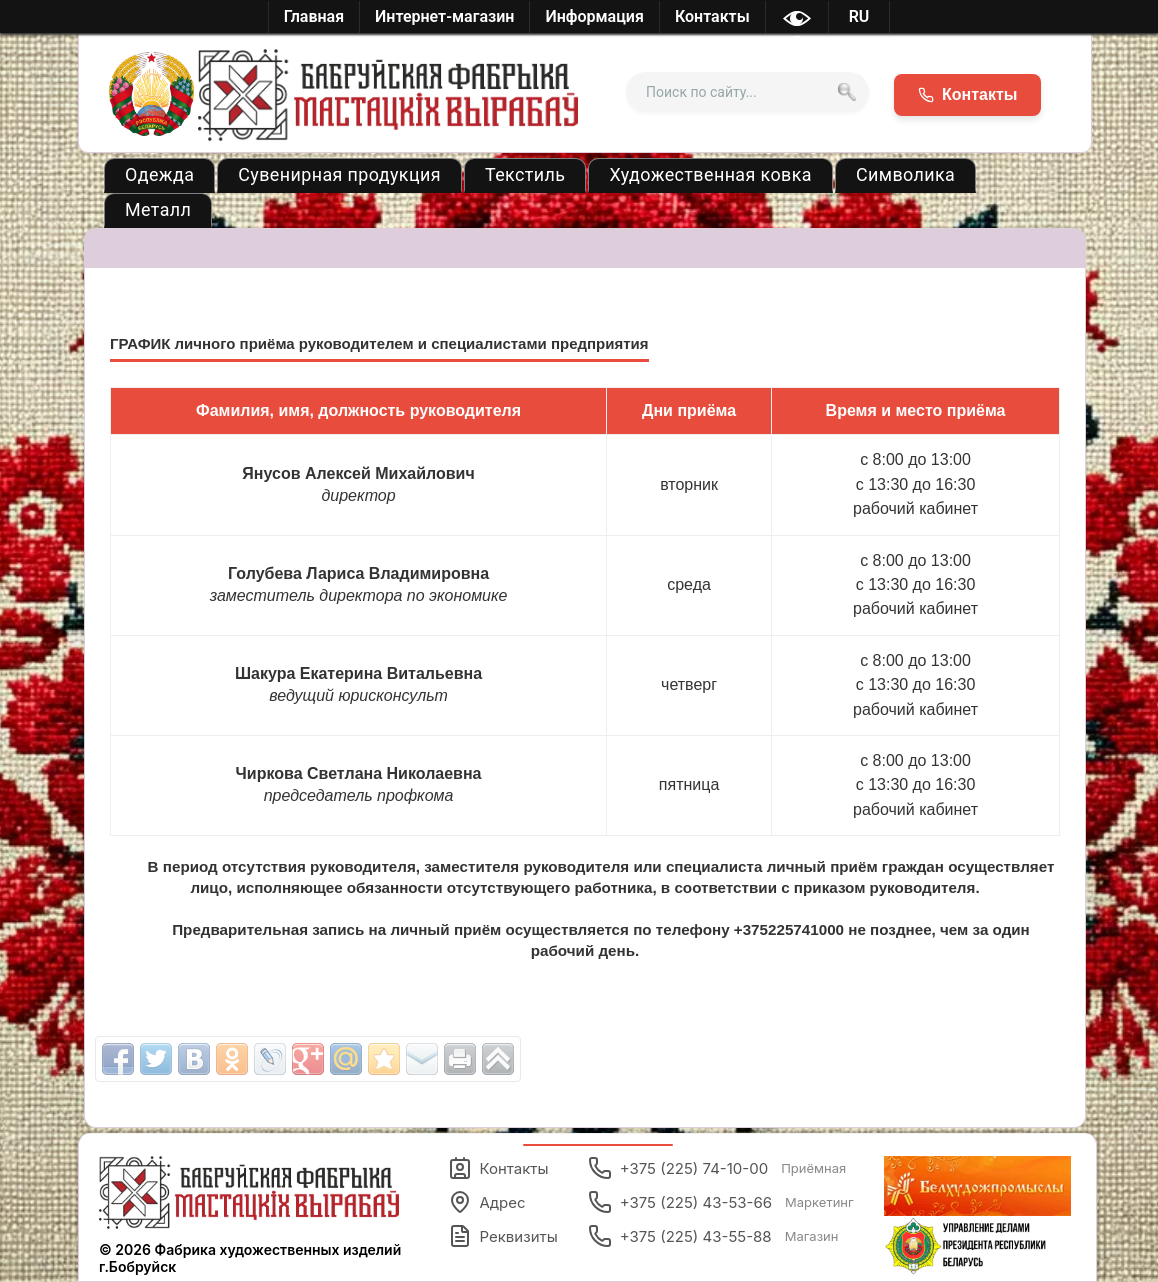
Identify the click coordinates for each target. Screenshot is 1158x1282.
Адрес (487, 1202)
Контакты (498, 1168)
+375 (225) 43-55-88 (713, 1236)
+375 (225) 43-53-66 (721, 1202)
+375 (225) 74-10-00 (717, 1168)
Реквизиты (503, 1236)
